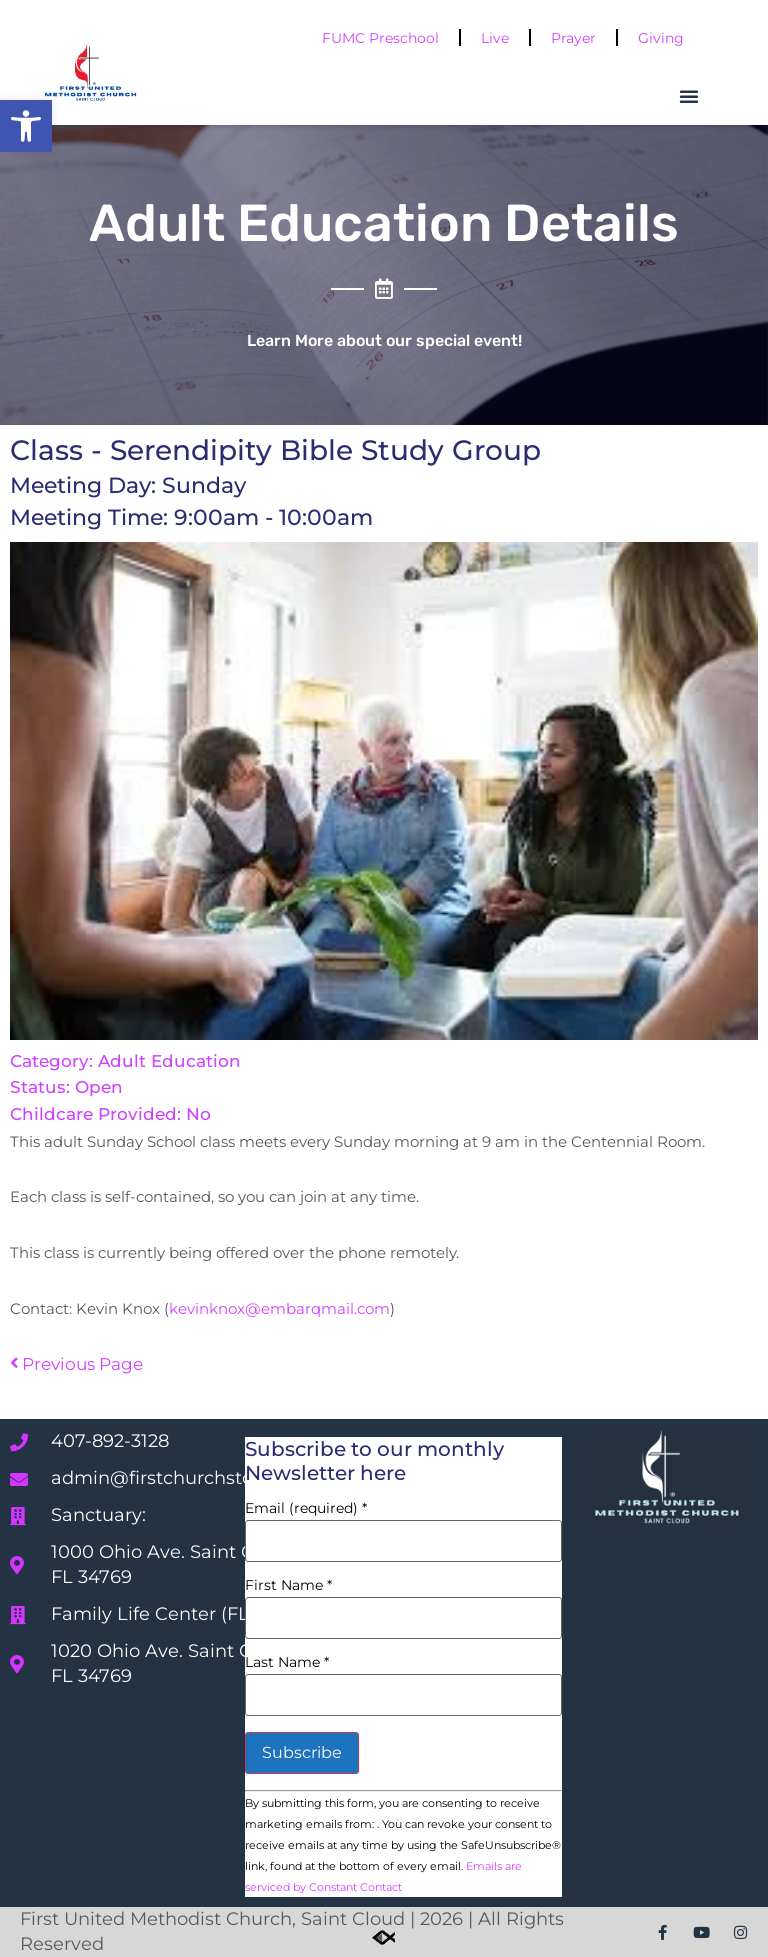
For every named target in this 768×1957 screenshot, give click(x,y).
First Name (288, 1585)
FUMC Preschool (380, 38)
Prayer (573, 38)
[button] (26, 126)
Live (495, 38)
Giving (661, 38)
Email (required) (306, 1508)
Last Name (287, 1662)
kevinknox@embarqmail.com (279, 1309)
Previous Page (76, 1364)
